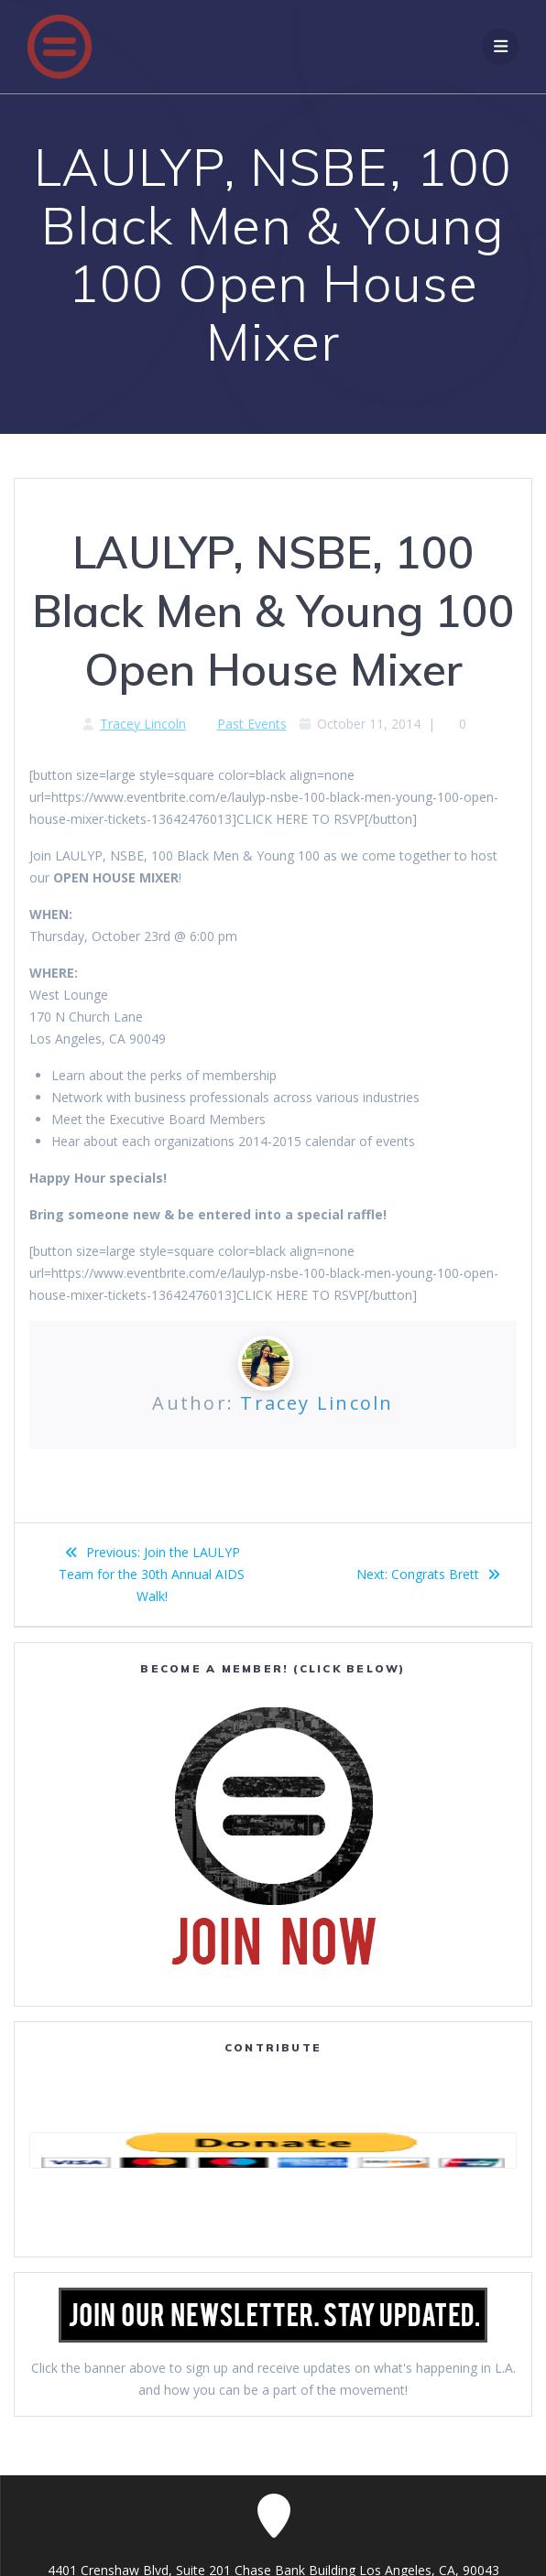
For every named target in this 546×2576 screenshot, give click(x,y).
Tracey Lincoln (143, 723)
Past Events (252, 723)
